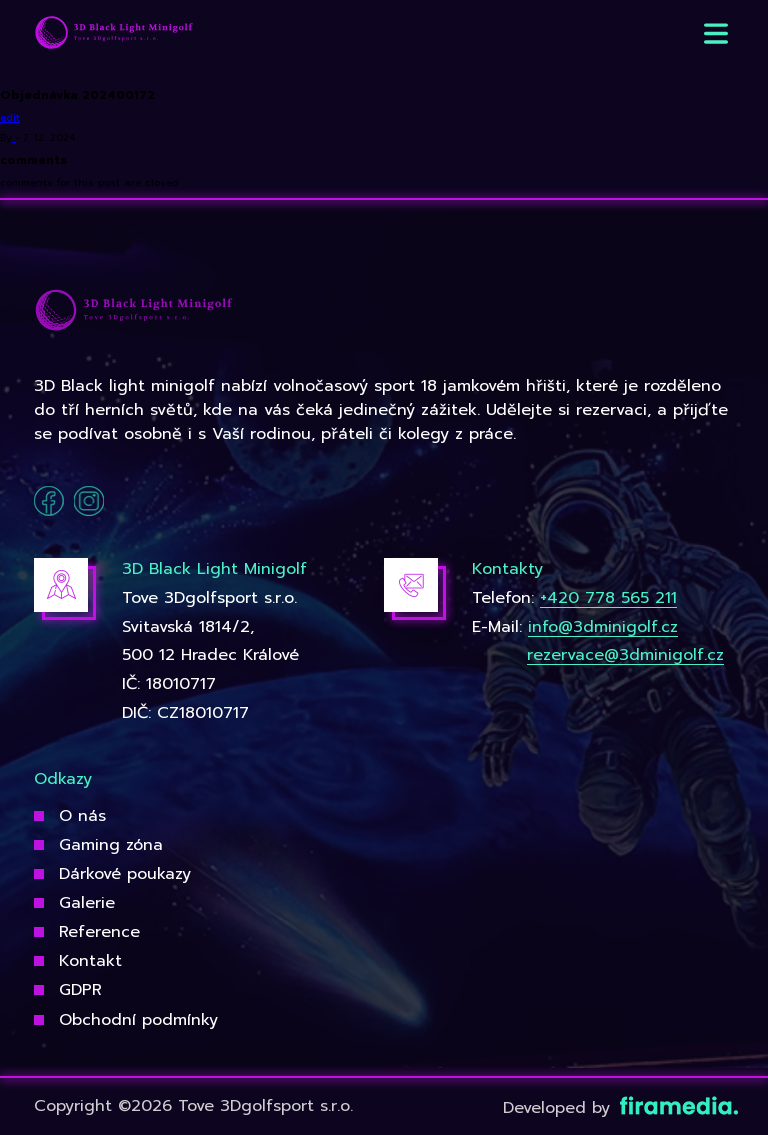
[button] (716, 33)
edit (10, 117)
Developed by (618, 1108)
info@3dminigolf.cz (603, 627)
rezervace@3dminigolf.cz (625, 655)
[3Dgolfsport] (114, 33)
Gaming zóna (111, 845)
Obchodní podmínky (138, 1020)
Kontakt (90, 961)
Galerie (87, 903)
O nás (82, 816)
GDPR (80, 990)
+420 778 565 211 (608, 598)
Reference (99, 932)
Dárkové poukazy (125, 874)
